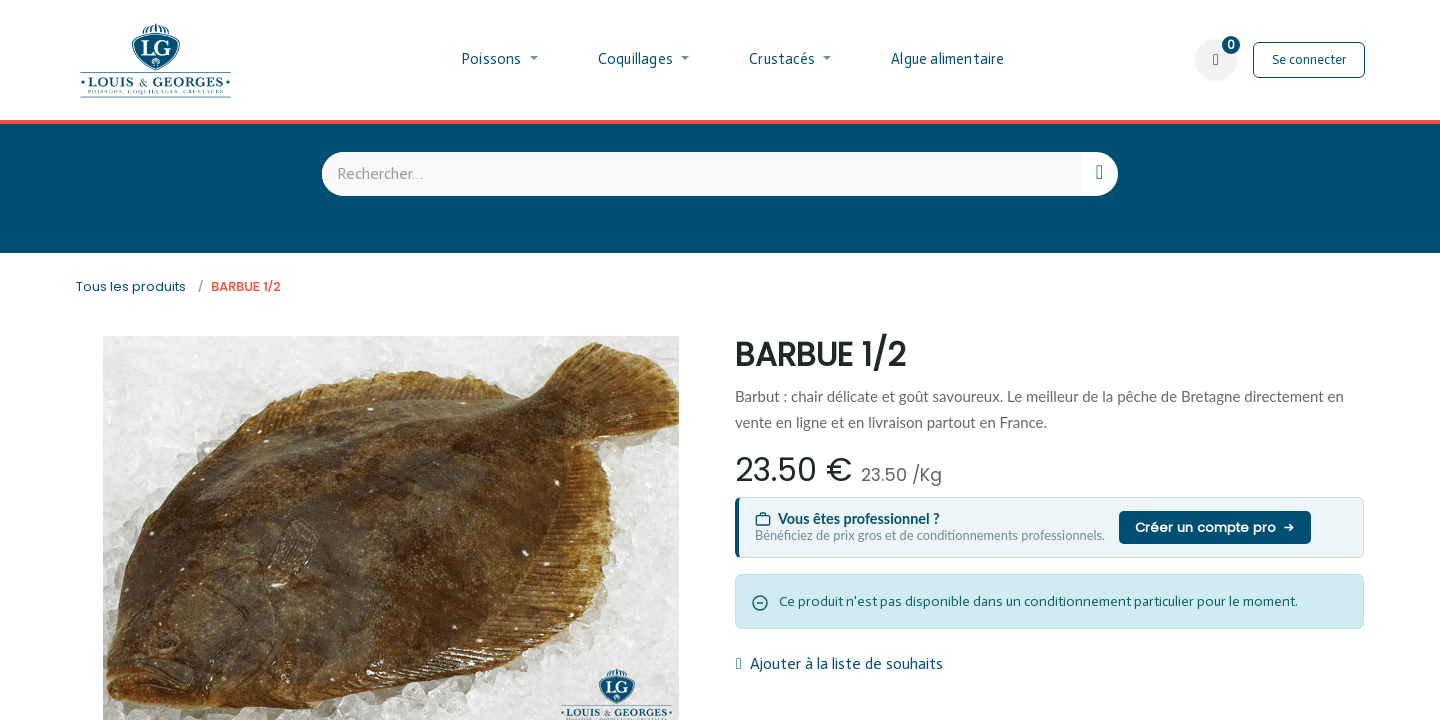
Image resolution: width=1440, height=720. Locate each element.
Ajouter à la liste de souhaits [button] (839, 663)
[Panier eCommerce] (1216, 60)
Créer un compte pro (1215, 527)
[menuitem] (500, 60)
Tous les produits (131, 286)
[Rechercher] (1099, 174)
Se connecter (1309, 59)
